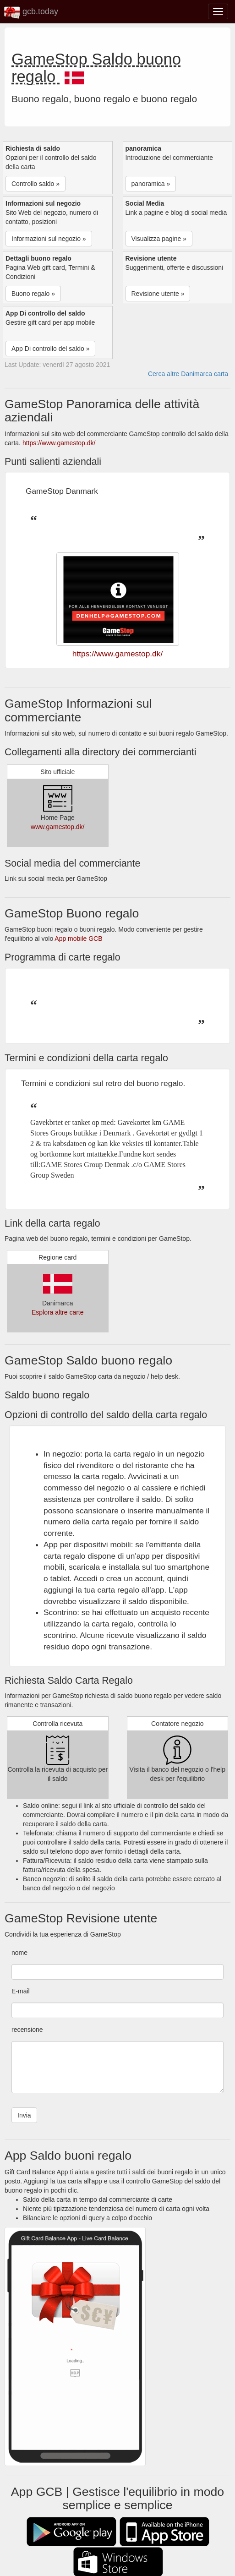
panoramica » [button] (150, 183)
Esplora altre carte (58, 1312)
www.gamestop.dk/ (58, 826)
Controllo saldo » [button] (35, 183)
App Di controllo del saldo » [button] (50, 348)
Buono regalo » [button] (33, 293)
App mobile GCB (78, 938)
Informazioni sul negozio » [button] (48, 238)
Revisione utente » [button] (158, 293)
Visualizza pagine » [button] (158, 238)
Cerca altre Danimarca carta (188, 373)
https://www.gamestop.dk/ (59, 443)
